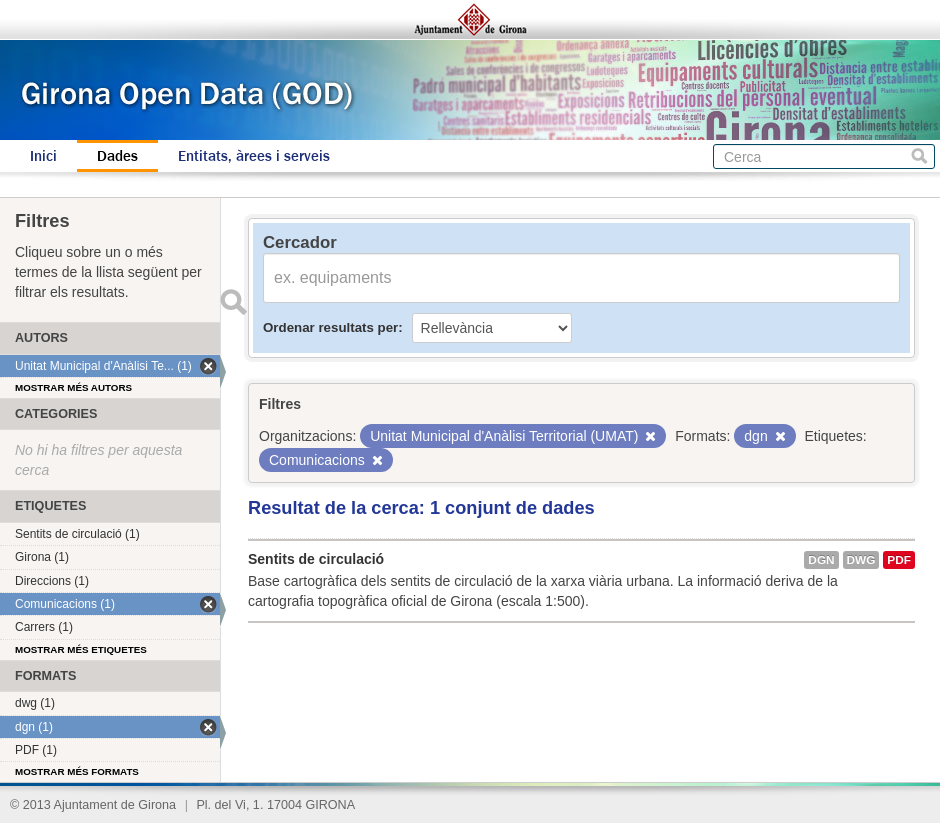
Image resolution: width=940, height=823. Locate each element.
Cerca (919, 156)
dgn (821, 560)
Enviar (233, 302)
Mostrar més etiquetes (81, 649)
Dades (117, 156)
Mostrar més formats (77, 771)
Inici (43, 156)
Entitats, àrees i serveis (254, 156)
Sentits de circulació (316, 559)
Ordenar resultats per (330, 327)
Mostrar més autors (73, 387)
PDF (899, 560)
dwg (861, 560)
